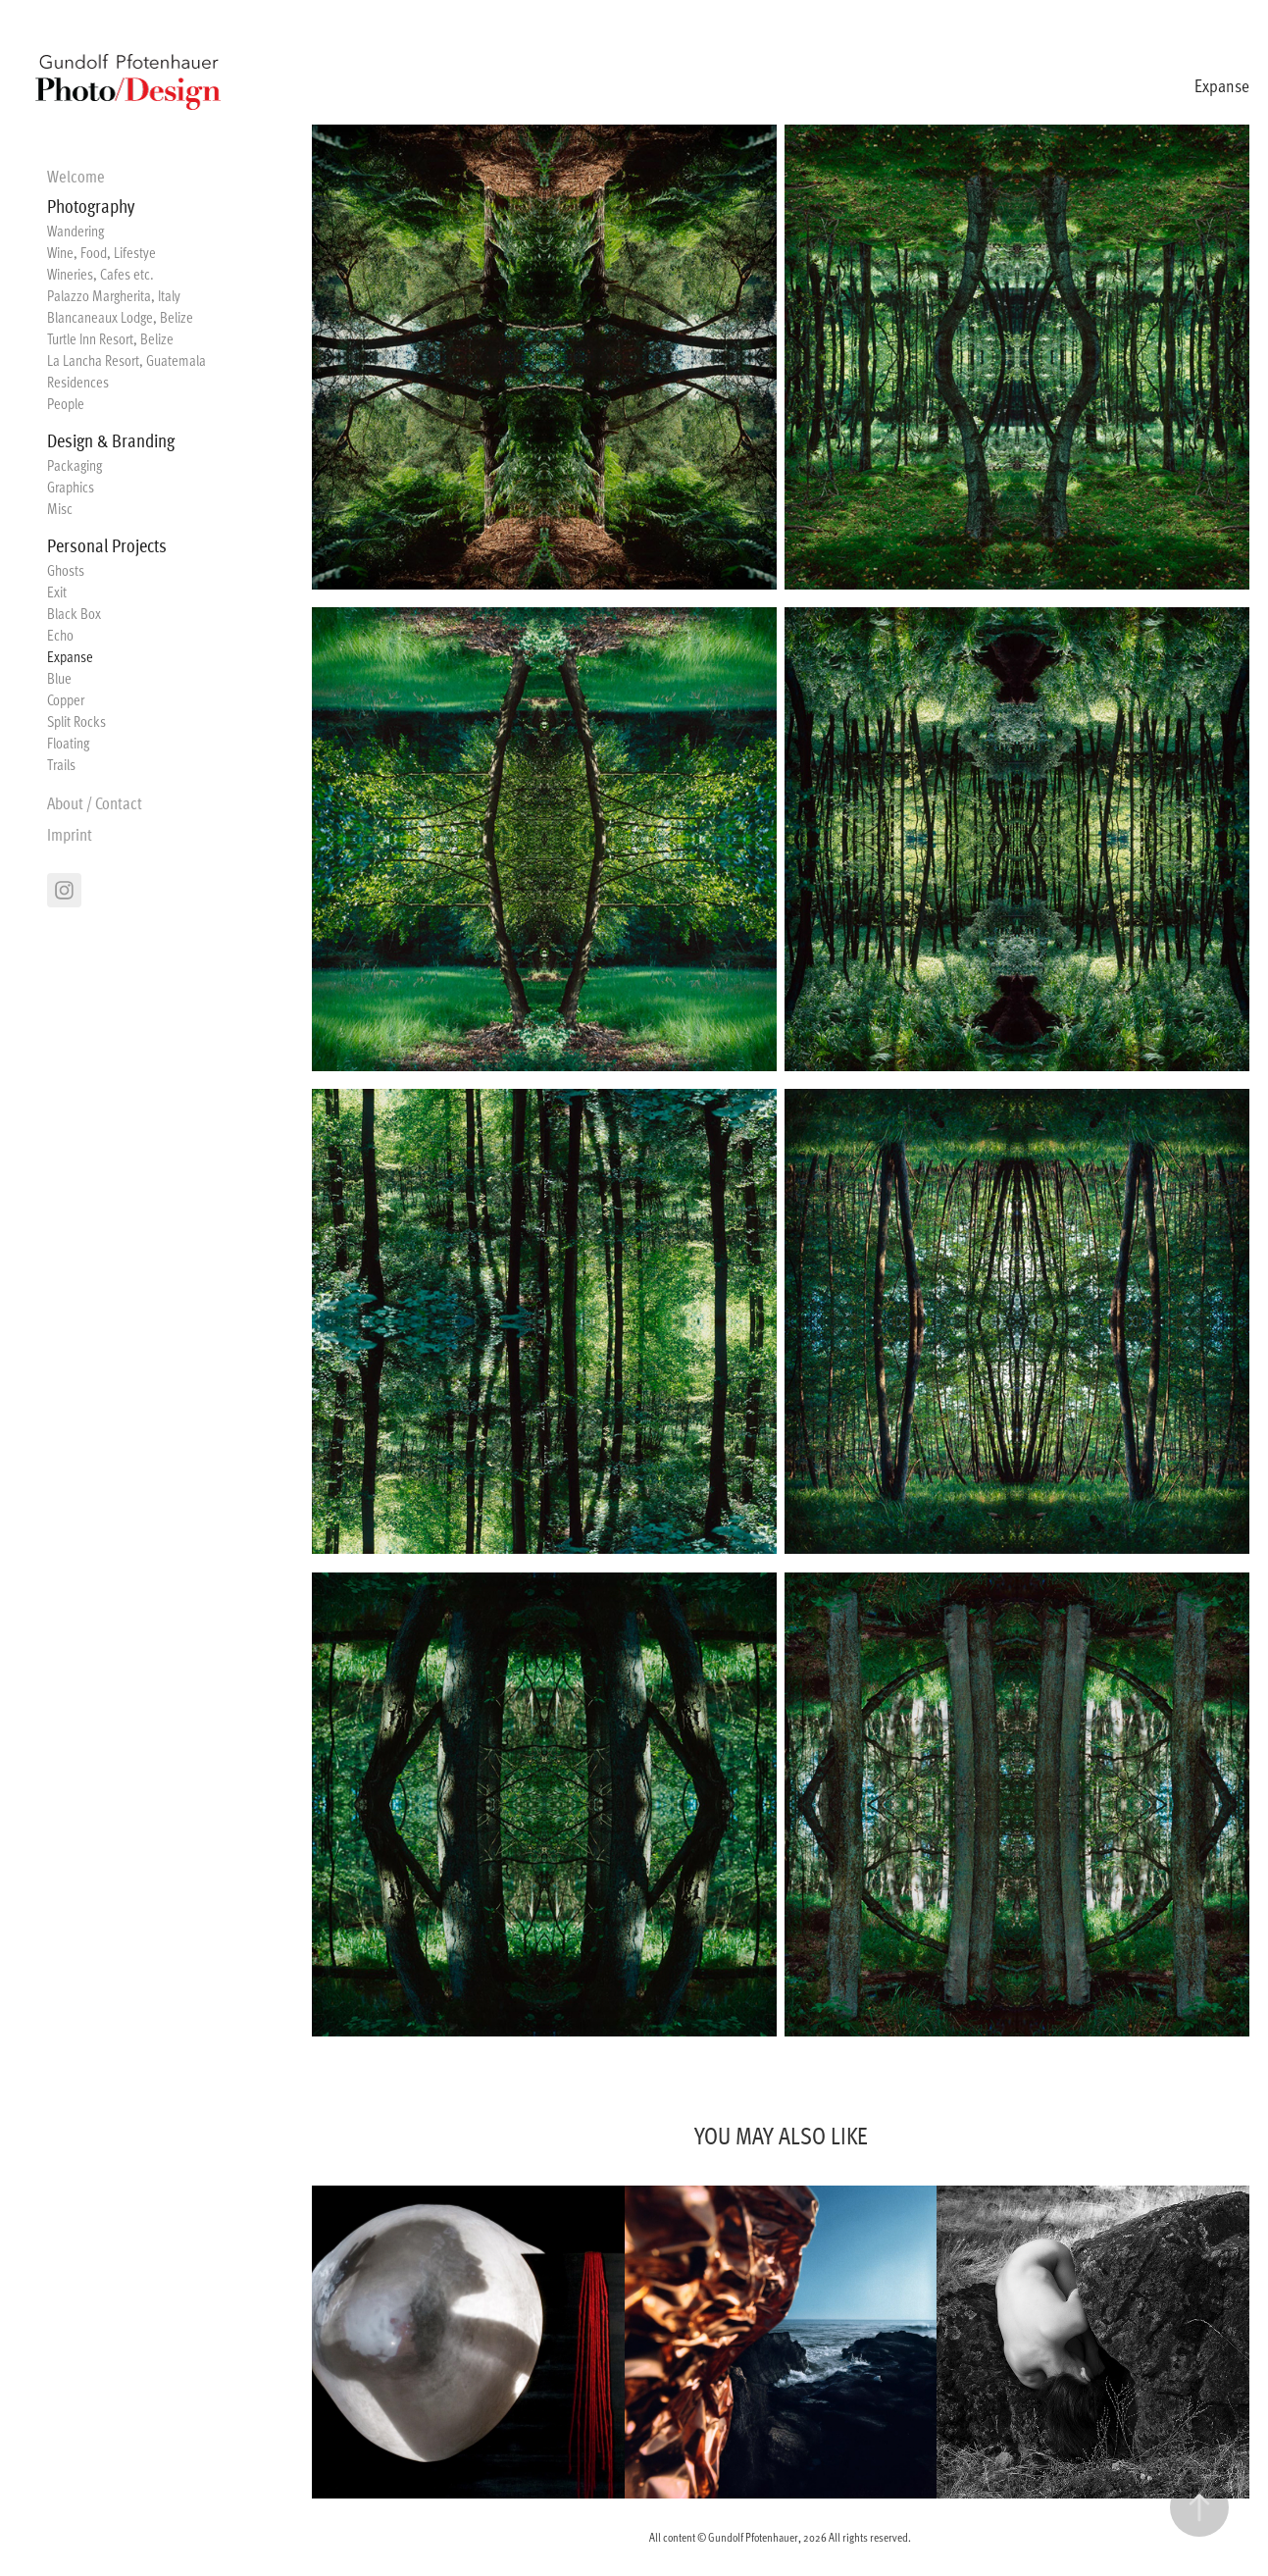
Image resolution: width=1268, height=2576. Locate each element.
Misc (60, 508)
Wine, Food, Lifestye (101, 252)
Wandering (75, 230)
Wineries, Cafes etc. (100, 273)
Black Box (74, 613)
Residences (78, 381)
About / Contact (94, 802)
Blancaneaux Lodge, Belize (120, 317)
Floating (68, 742)
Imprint (69, 833)
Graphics (70, 486)
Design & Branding (111, 439)
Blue (59, 678)
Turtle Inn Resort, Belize (110, 338)
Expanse (70, 656)
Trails (61, 764)
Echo (60, 634)
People (65, 403)
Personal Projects (107, 544)
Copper (65, 699)
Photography (90, 205)
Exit (57, 591)
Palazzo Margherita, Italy (113, 295)
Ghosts (65, 570)
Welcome (76, 175)
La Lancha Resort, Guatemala (126, 360)
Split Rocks (76, 721)
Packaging (74, 465)
